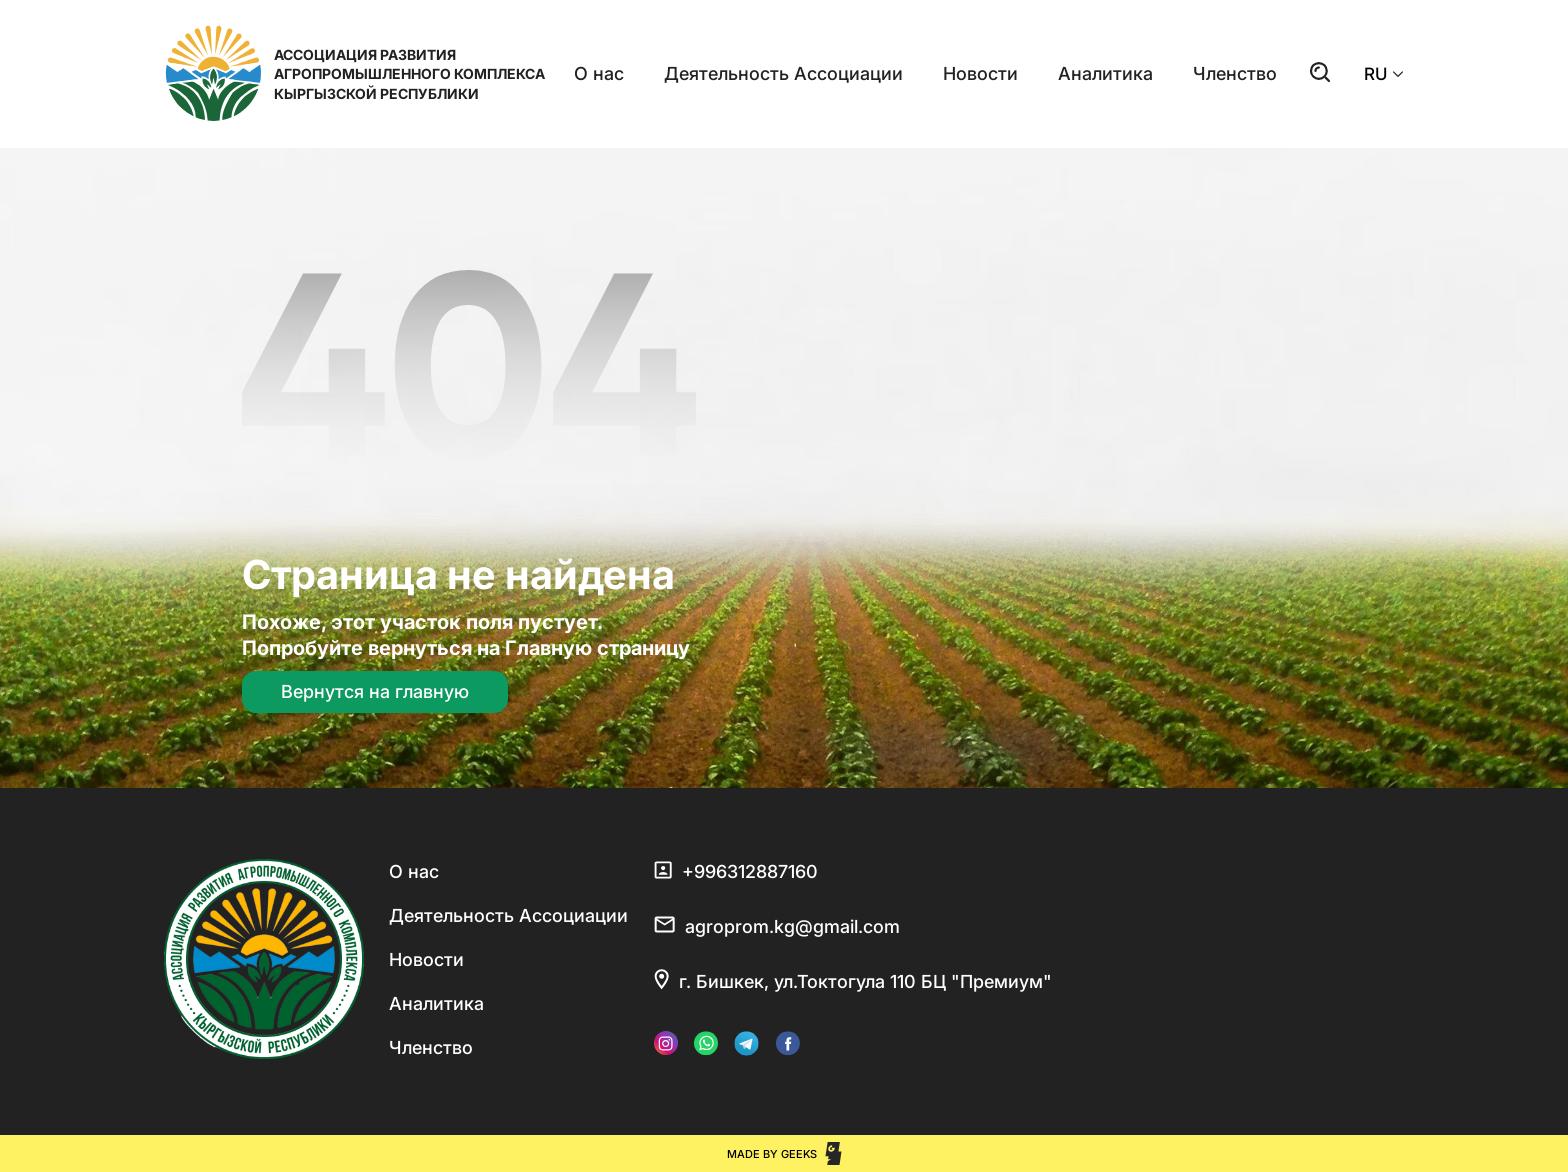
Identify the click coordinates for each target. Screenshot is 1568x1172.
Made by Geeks (772, 1154)
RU (1384, 74)
